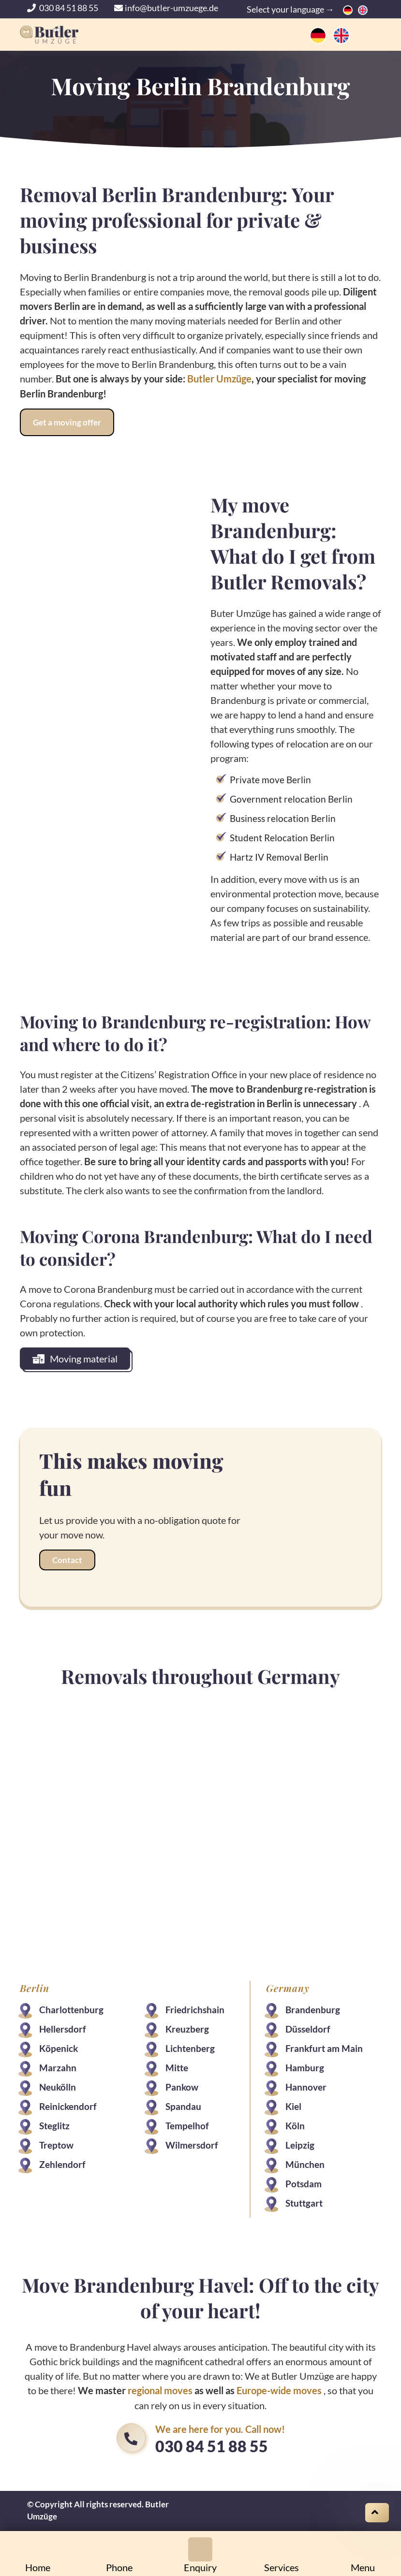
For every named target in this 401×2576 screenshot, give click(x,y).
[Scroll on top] (377, 2512)
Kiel (293, 2105)
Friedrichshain (194, 2009)
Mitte (176, 2067)
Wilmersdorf (191, 2144)
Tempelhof (187, 2125)
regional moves (160, 2390)
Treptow (56, 2144)
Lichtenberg (190, 2047)
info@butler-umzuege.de (166, 7)
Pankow (181, 2086)
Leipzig (299, 2144)
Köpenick (58, 2047)
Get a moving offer (67, 422)
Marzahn (57, 2067)
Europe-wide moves (279, 2390)
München (305, 2163)
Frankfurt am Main (324, 2047)
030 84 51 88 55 (63, 7)
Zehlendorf (62, 2163)
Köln (295, 2125)
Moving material (75, 1358)
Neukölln (57, 2086)
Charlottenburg (71, 2009)
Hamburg (304, 2067)
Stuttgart (304, 2202)
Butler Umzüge (219, 378)
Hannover (306, 2086)
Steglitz (54, 2125)
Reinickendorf (68, 2105)
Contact (67, 1559)
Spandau (183, 2105)
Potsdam (303, 2183)
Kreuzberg (187, 2028)
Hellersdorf (62, 2028)
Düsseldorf (307, 2028)
